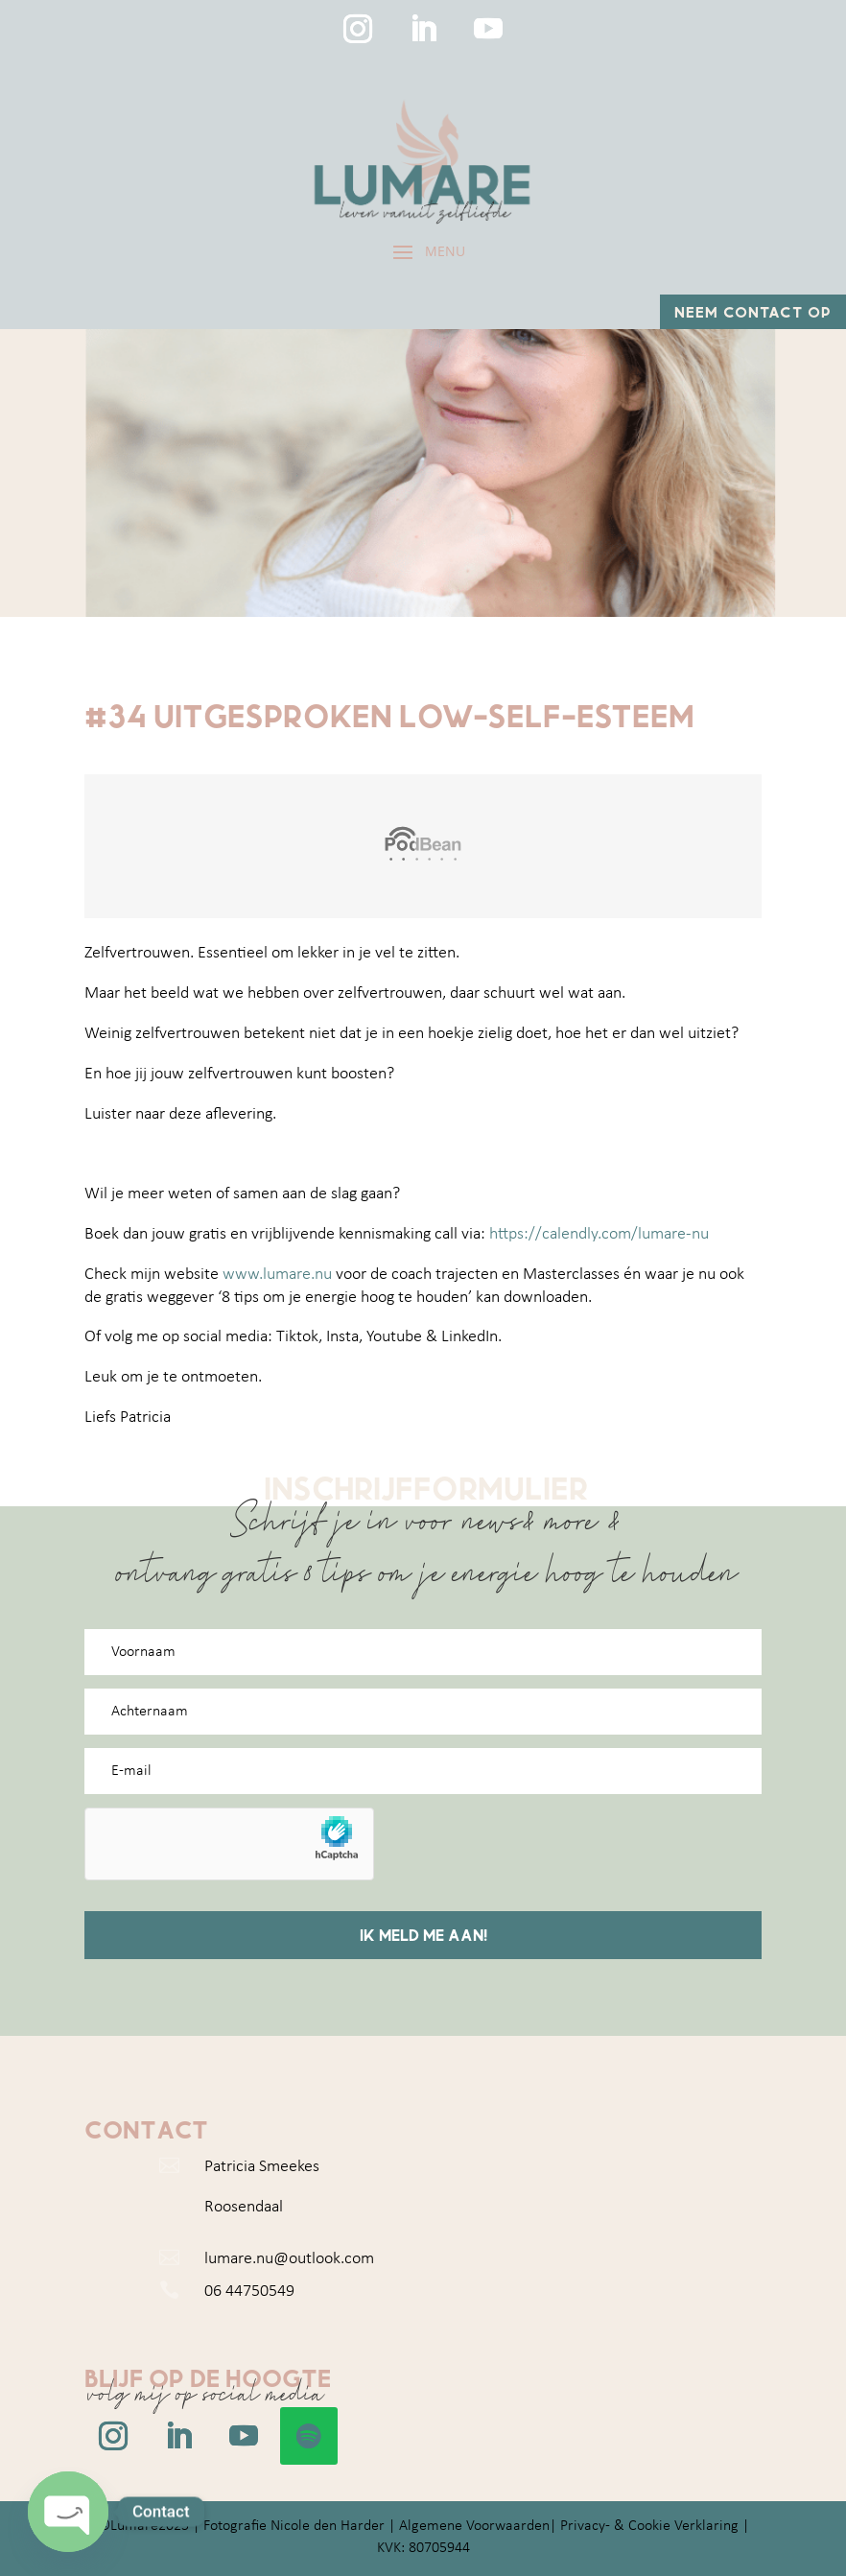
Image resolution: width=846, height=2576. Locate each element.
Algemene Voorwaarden (474, 2526)
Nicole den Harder (327, 2526)
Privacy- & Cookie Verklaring (649, 2526)
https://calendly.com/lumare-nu (599, 1234)
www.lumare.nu (277, 1274)
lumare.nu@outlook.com (289, 2259)
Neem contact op (753, 311)
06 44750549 (249, 2291)
